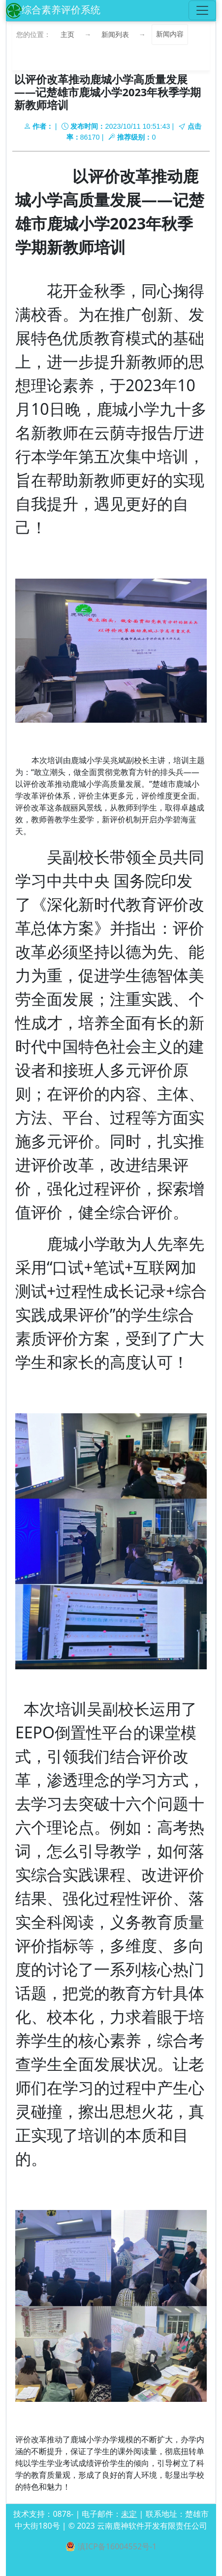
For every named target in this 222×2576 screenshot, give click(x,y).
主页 (67, 34)
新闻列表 (115, 34)
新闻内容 (170, 34)
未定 (129, 2513)
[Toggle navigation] (202, 10)
